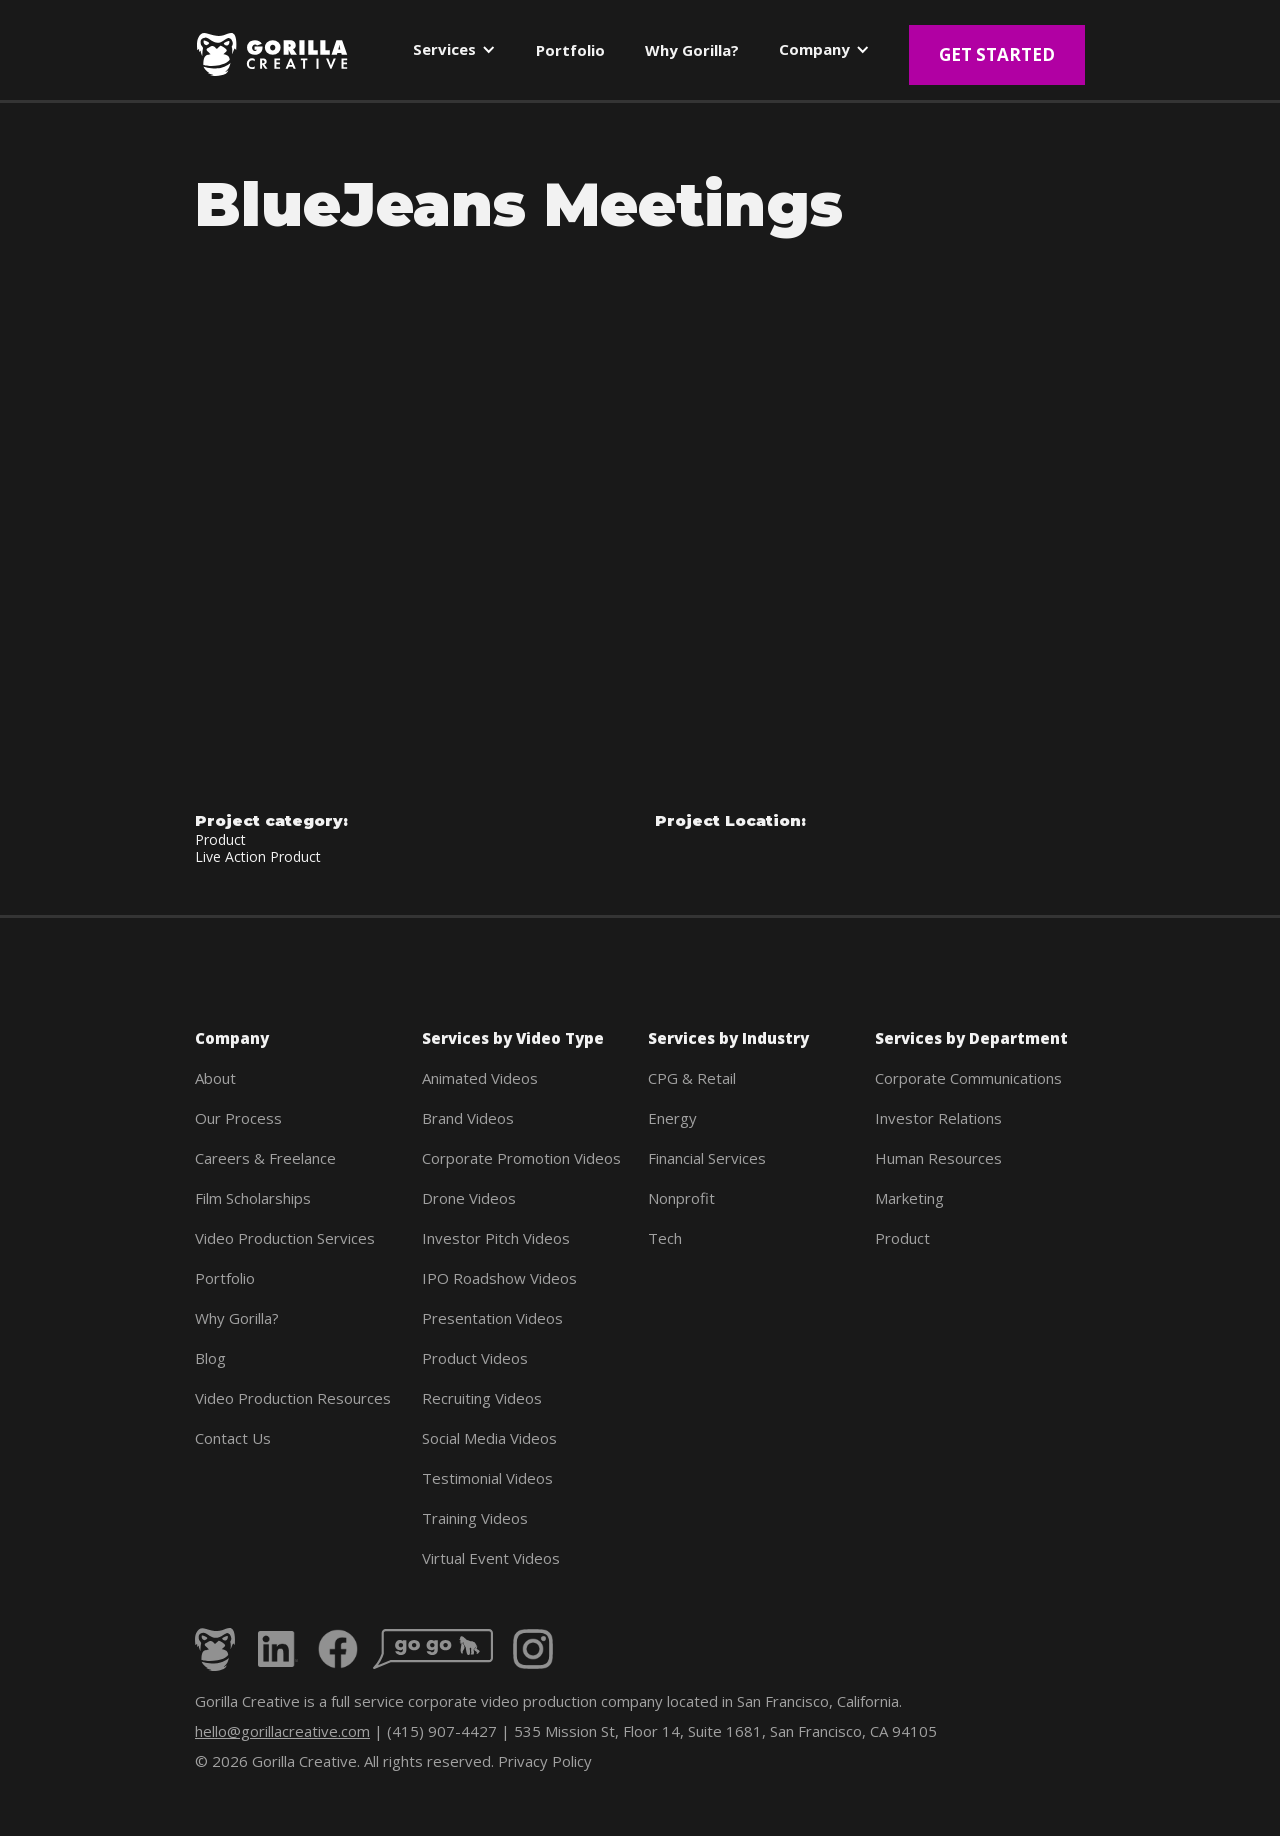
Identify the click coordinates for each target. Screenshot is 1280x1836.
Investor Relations (938, 1118)
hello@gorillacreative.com (282, 1731)
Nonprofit (681, 1198)
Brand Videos (468, 1118)
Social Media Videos (489, 1438)
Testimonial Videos (487, 1478)
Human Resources (938, 1158)
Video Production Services (285, 1238)
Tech (665, 1238)
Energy (672, 1118)
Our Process (238, 1118)
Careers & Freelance (265, 1158)
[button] (454, 53)
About (215, 1078)
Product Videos (475, 1358)
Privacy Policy (545, 1761)
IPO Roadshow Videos (499, 1278)
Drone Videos (469, 1198)
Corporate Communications (968, 1078)
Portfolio (225, 1278)
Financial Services (707, 1158)
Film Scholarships (253, 1198)
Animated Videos (480, 1078)
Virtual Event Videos (491, 1558)
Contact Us (233, 1438)
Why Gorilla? (237, 1318)
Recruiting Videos (482, 1398)
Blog (210, 1358)
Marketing (909, 1198)
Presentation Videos (492, 1318)
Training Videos (475, 1518)
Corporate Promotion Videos (521, 1158)
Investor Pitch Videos (496, 1238)
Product (902, 1238)
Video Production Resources (293, 1398)
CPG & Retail (692, 1078)
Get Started (997, 54)
